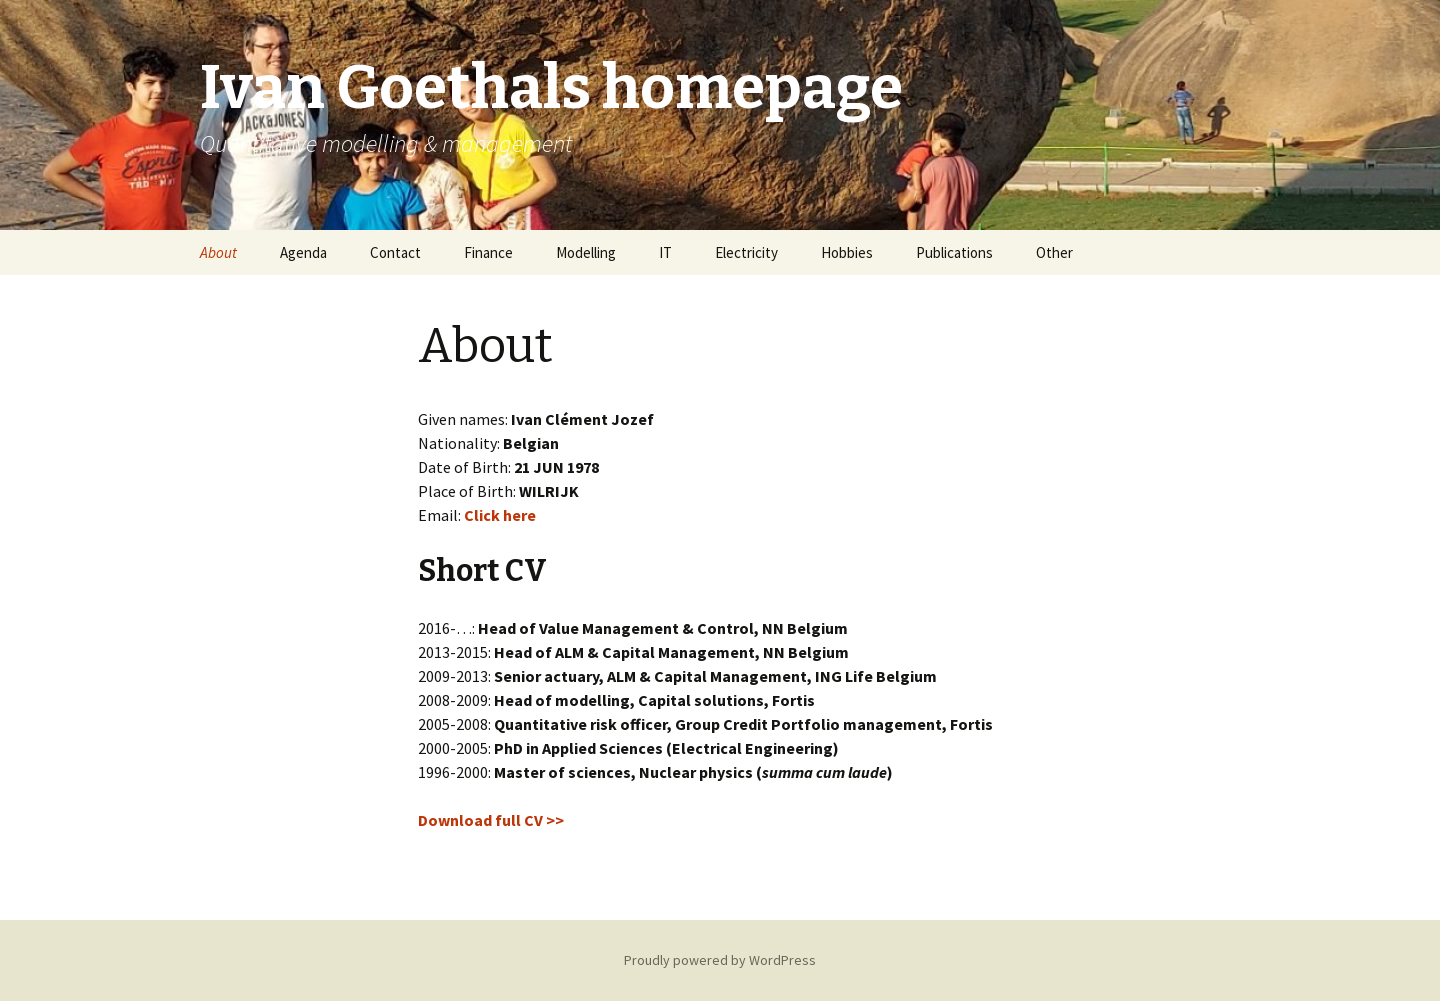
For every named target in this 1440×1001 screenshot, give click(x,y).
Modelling (586, 252)
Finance (488, 252)
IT (665, 252)
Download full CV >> (491, 820)
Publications (954, 252)
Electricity (746, 252)
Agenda (303, 252)
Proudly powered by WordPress (720, 960)
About (218, 252)
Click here (500, 515)
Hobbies (847, 252)
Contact (395, 252)
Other (1054, 252)
